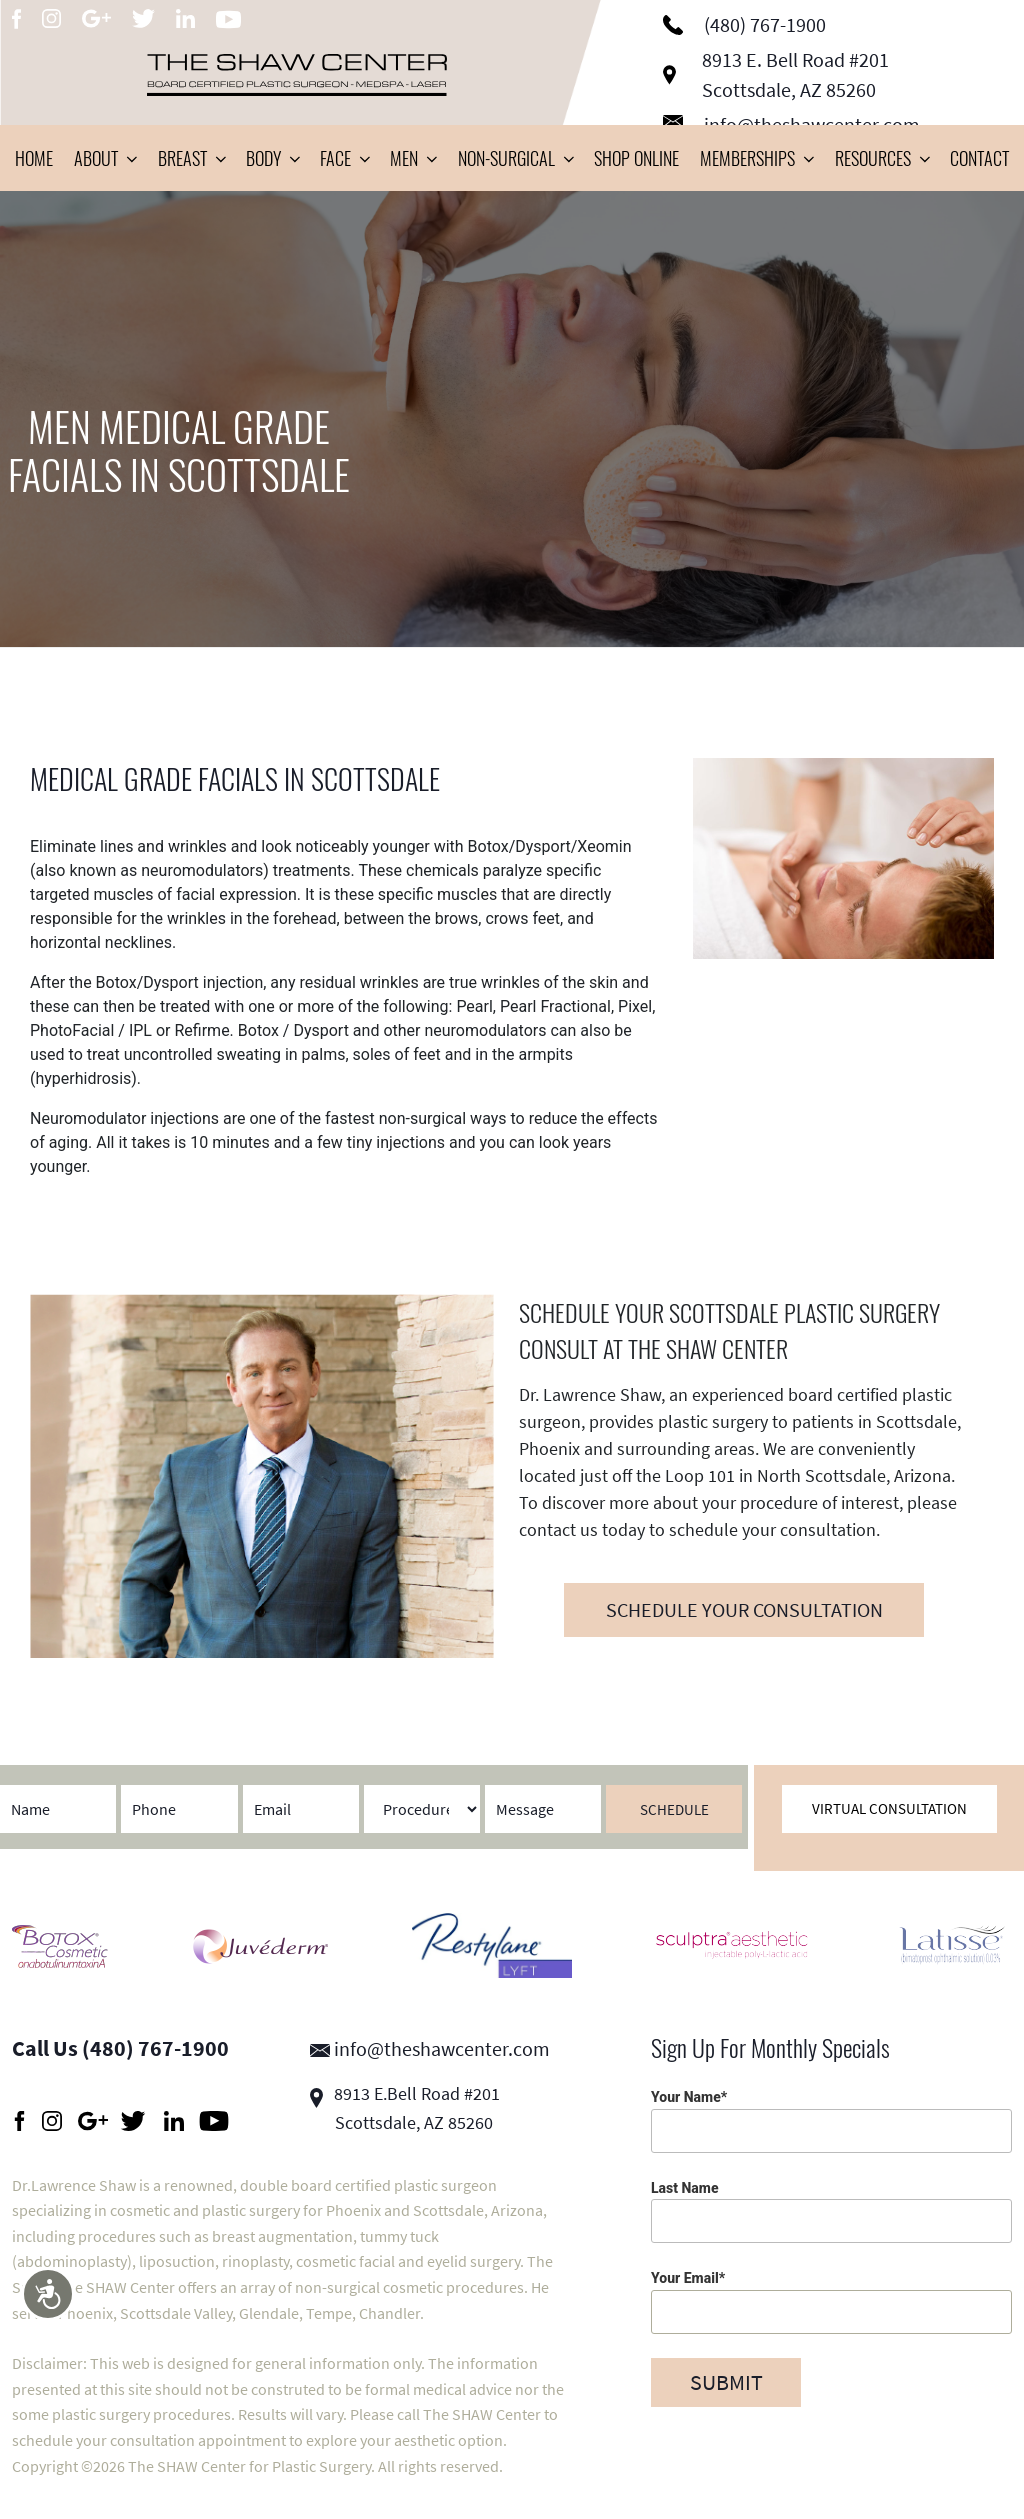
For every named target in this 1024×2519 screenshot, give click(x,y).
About (105, 158)
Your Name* (831, 2120)
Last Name (831, 2211)
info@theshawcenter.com (430, 2048)
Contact (979, 158)
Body (272, 158)
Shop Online (636, 158)
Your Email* (831, 2301)
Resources (882, 158)
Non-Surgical (515, 158)
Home (34, 158)
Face (344, 158)
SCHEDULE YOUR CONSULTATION (744, 1609)
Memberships (756, 158)
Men (413, 158)
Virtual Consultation (889, 1808)
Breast (191, 158)
